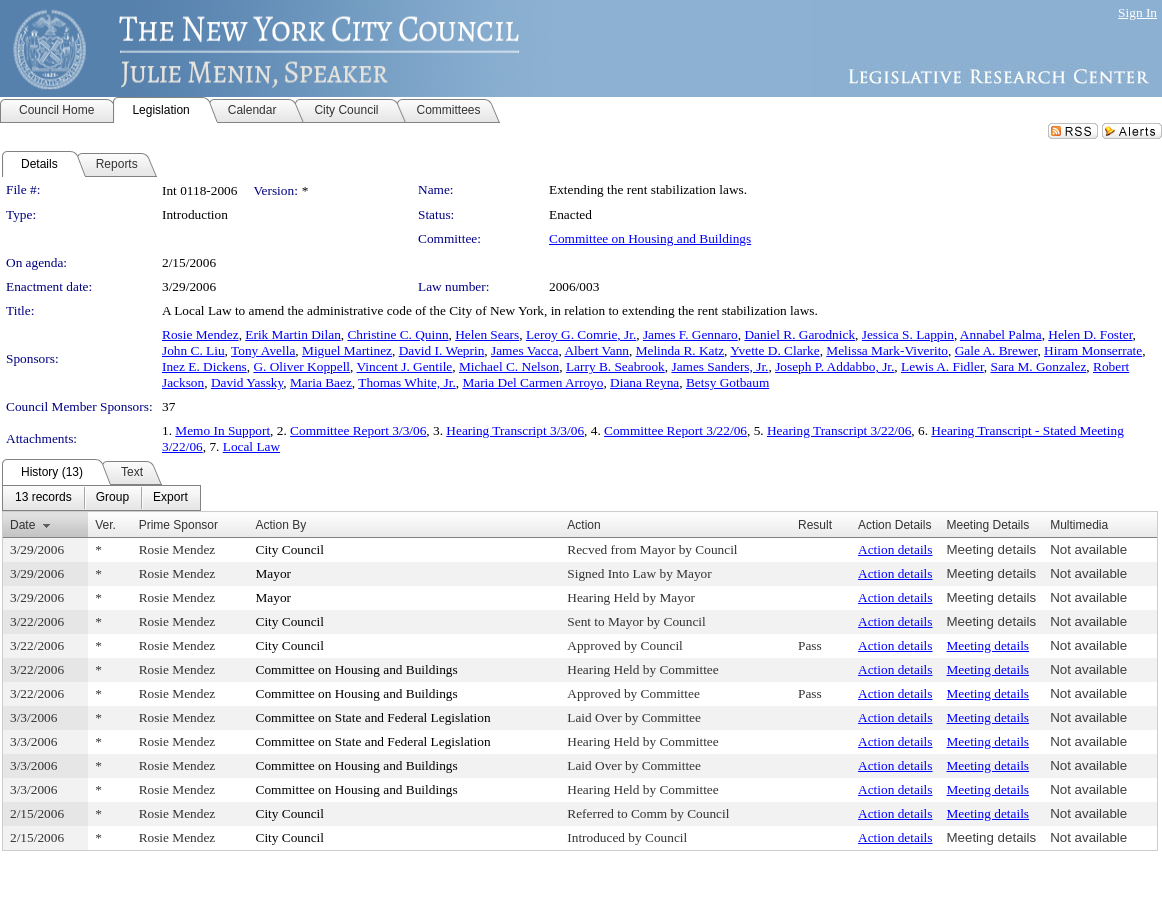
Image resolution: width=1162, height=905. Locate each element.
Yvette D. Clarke (774, 350)
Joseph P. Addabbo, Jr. (834, 366)
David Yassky (247, 382)
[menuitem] (43, 498)
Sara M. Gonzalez (1038, 366)
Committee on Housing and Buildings (650, 238)
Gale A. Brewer (996, 350)
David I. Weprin (442, 350)
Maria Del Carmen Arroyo (532, 382)
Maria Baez (321, 382)
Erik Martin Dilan (293, 334)
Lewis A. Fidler (942, 366)
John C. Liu (193, 350)
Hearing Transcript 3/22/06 (839, 430)
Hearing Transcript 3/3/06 (515, 430)
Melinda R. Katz (680, 350)
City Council (290, 549)
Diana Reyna (644, 382)
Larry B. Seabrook (615, 366)
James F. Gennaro (690, 334)
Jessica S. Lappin (908, 334)
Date (22, 525)
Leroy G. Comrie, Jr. (581, 334)
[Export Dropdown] (170, 498)
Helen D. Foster (1090, 334)
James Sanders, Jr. (719, 366)
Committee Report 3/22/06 (675, 430)
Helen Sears (487, 334)
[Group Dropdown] (112, 498)
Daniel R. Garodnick (799, 334)
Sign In (1137, 12)
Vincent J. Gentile (404, 366)
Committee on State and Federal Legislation (373, 717)
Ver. (105, 525)
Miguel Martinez (347, 350)
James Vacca (524, 350)
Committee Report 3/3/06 (358, 430)
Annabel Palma (1001, 334)
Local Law (251, 446)
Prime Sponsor (178, 525)
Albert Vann (596, 350)
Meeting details (991, 549)
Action (583, 525)
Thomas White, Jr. (406, 382)
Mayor (274, 573)
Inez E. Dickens (204, 366)
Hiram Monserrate (1093, 350)
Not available (1088, 549)
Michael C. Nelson (509, 366)
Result (815, 525)
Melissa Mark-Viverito (887, 350)
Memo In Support (222, 430)
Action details (895, 549)
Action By (281, 525)
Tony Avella (263, 350)
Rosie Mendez (200, 334)
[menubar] (101, 498)
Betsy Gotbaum (727, 382)
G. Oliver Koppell (301, 366)
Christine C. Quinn (397, 334)
